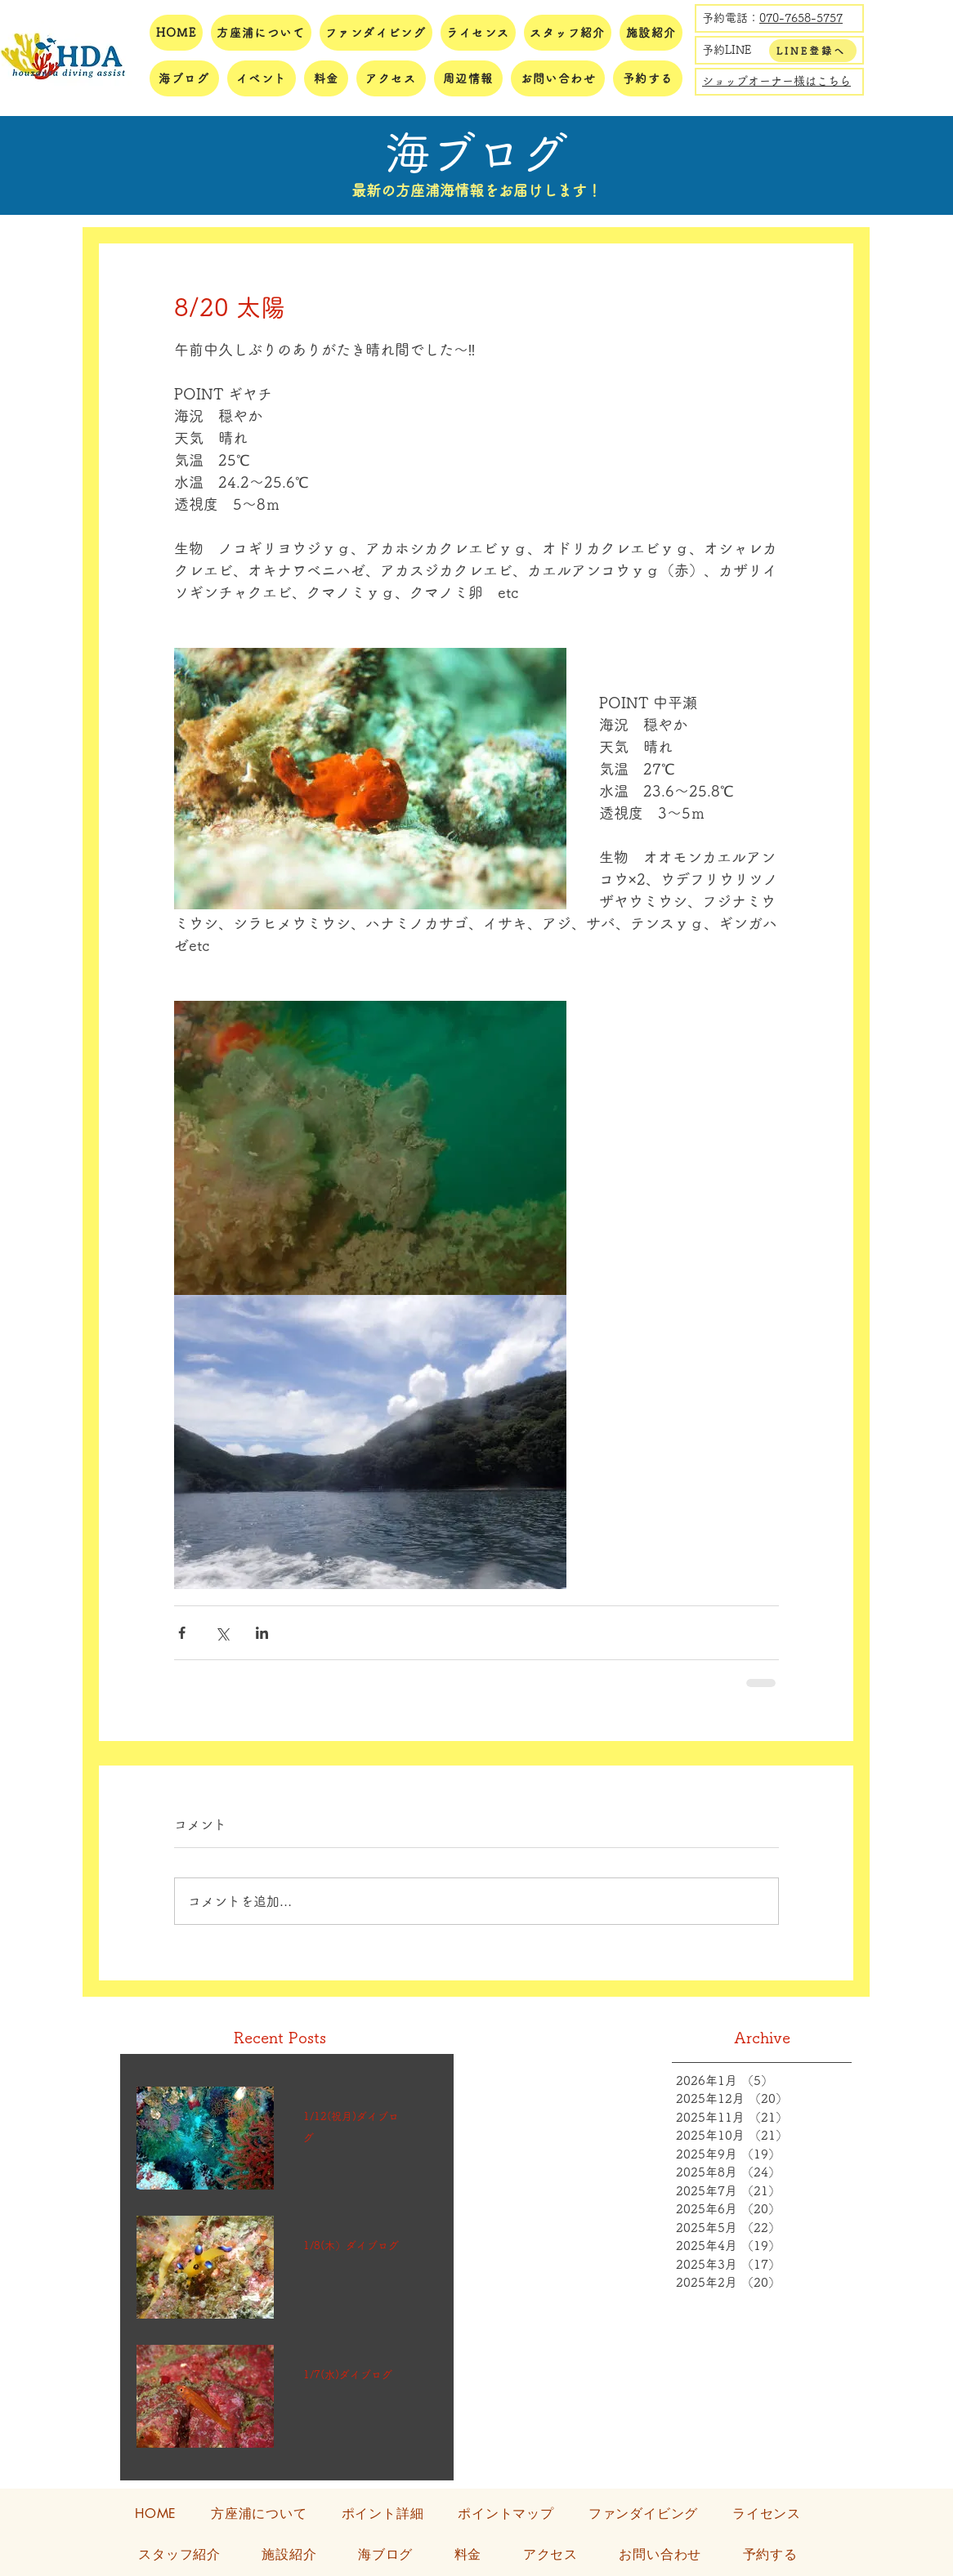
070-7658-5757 (801, 18)
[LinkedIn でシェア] (262, 1633)
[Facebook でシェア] (182, 1633)
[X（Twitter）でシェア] (222, 1633)
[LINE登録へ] (813, 50)
